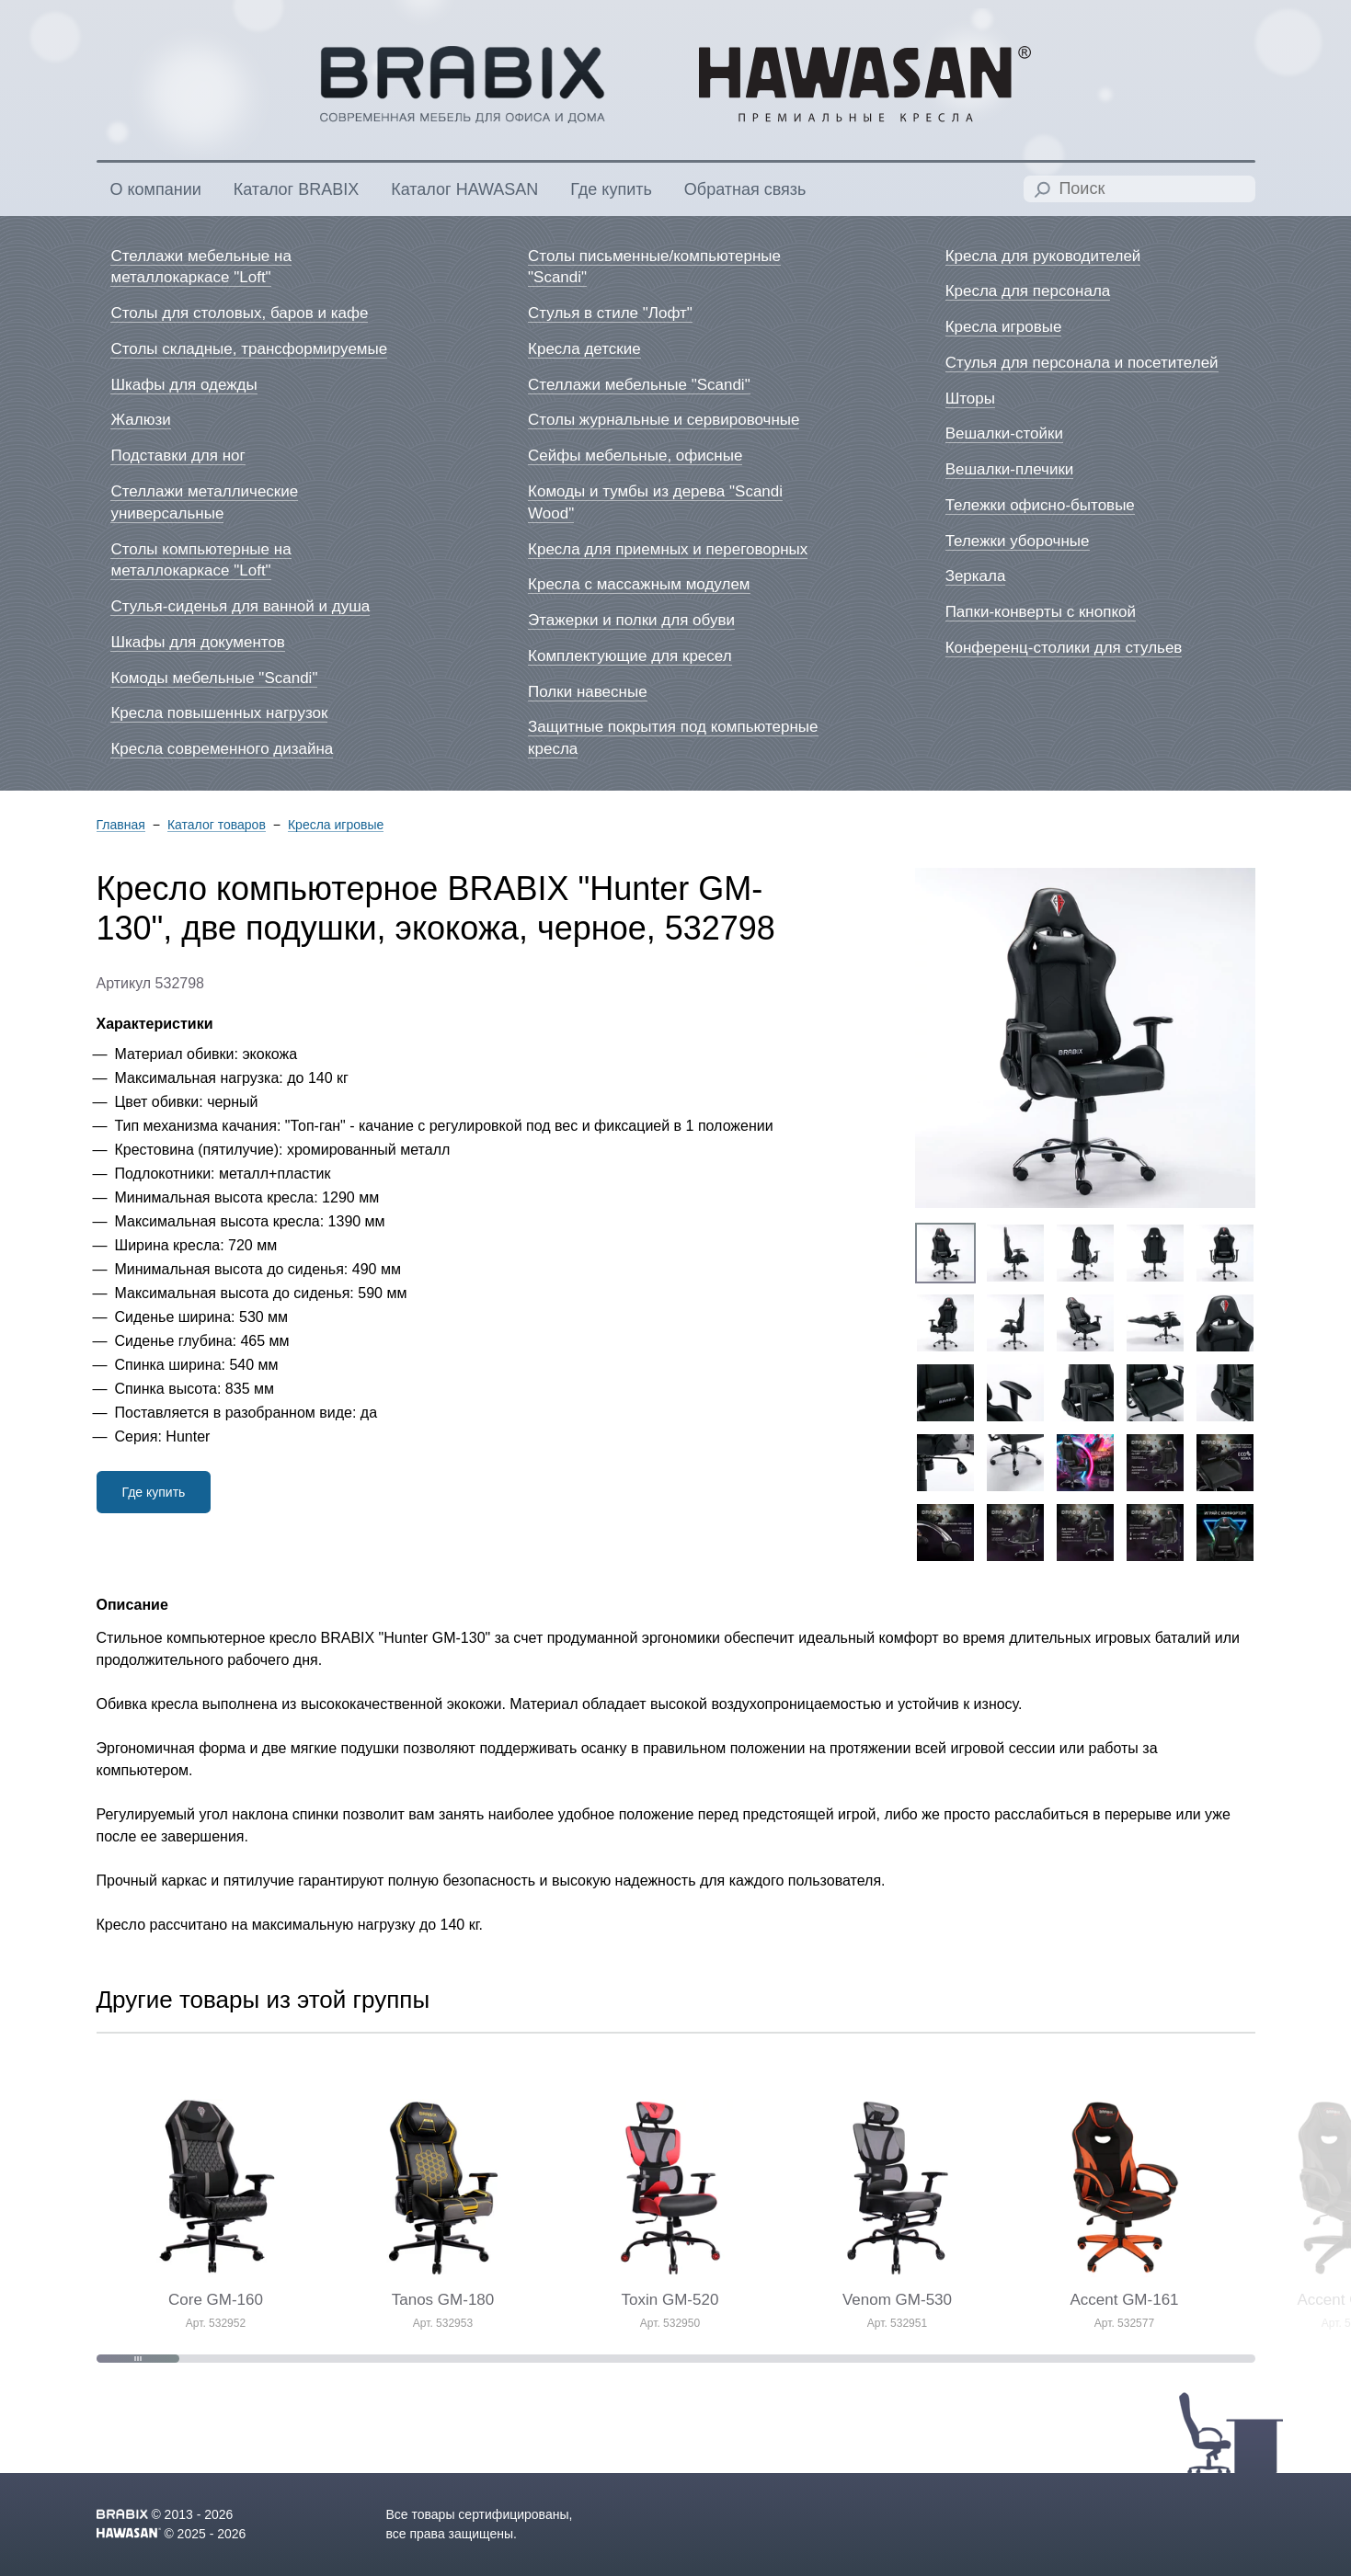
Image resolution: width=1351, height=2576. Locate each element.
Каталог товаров (216, 825)
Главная (121, 825)
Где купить (154, 1492)
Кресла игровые (336, 825)
